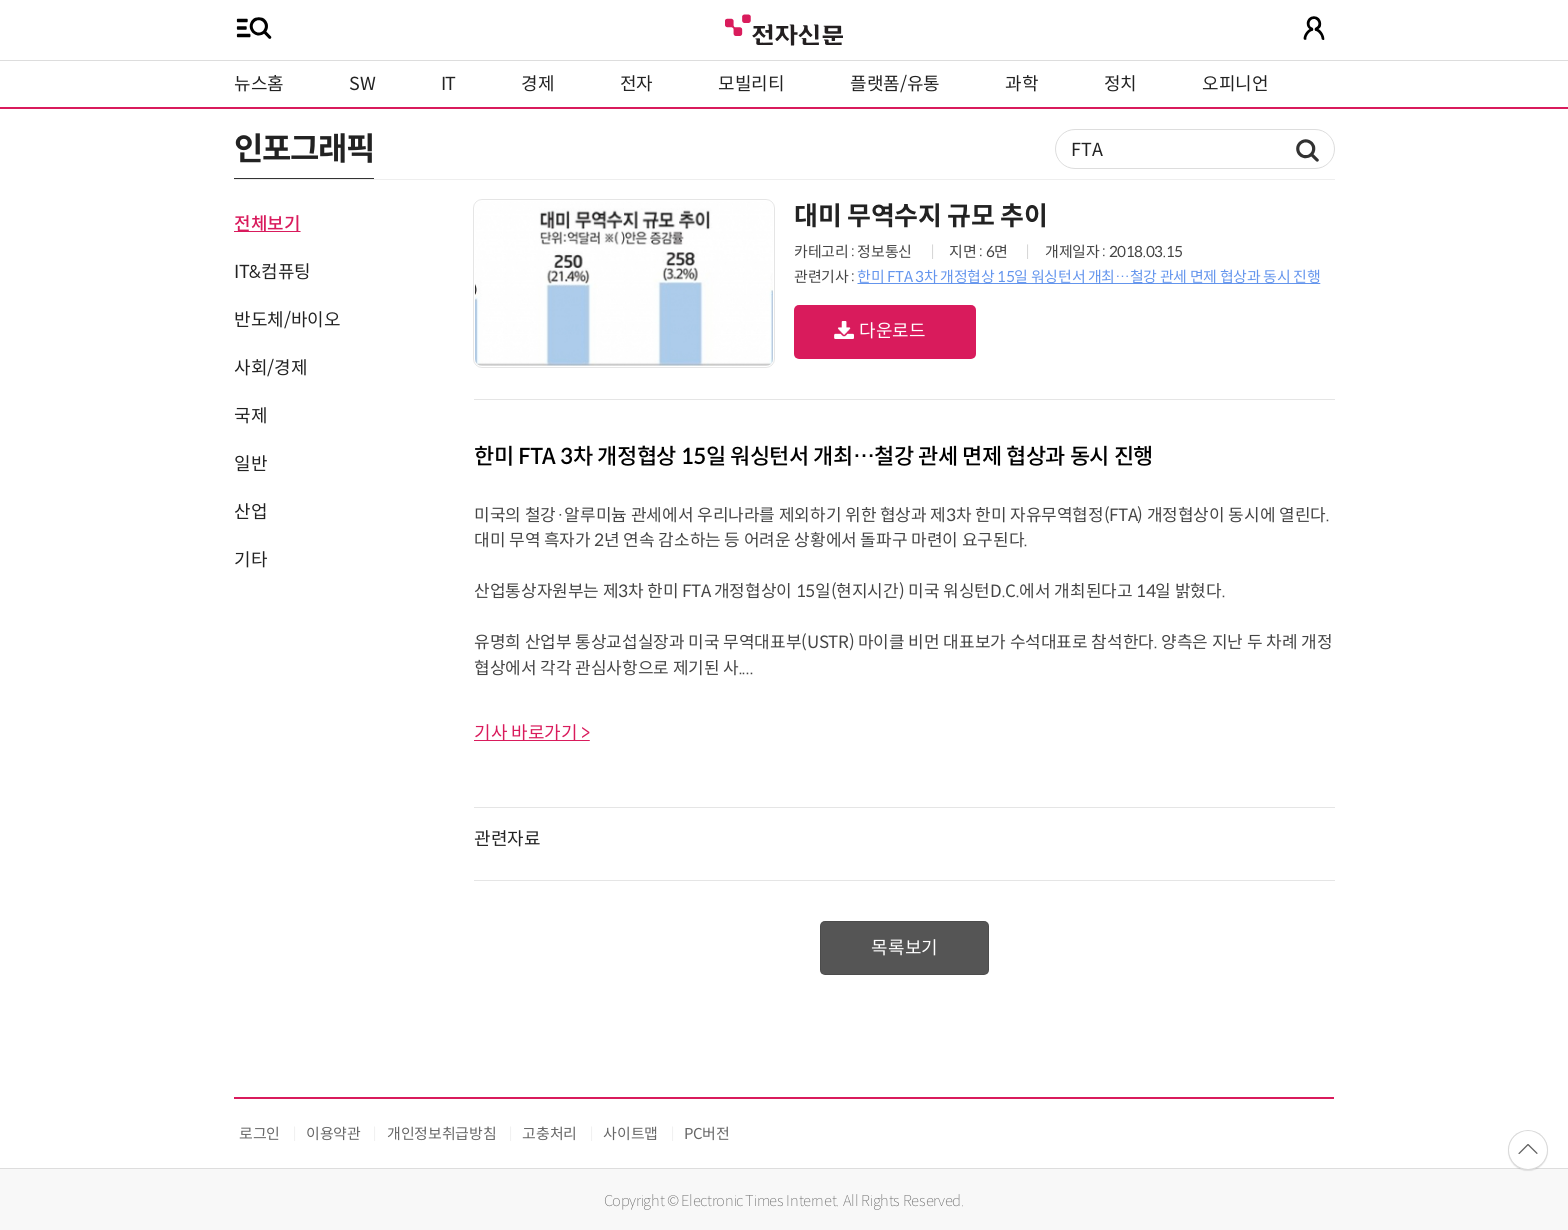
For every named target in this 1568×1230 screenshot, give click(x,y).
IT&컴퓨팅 (272, 272)
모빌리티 (751, 84)
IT (448, 84)
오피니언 (1235, 84)
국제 (250, 416)
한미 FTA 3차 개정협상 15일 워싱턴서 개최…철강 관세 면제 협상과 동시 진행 (1088, 276)
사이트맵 (630, 1133)
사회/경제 (270, 368)
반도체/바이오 (287, 320)
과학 (1021, 84)
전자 (636, 84)
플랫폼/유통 (895, 84)
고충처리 (549, 1133)
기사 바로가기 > (532, 733)
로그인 (259, 1133)
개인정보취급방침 (441, 1133)
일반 (250, 464)
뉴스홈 (259, 84)
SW (362, 84)
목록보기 (904, 948)
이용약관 (333, 1133)
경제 (537, 84)
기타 (250, 560)
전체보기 (267, 224)
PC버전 (707, 1133)
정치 (1120, 84)
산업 (250, 512)
